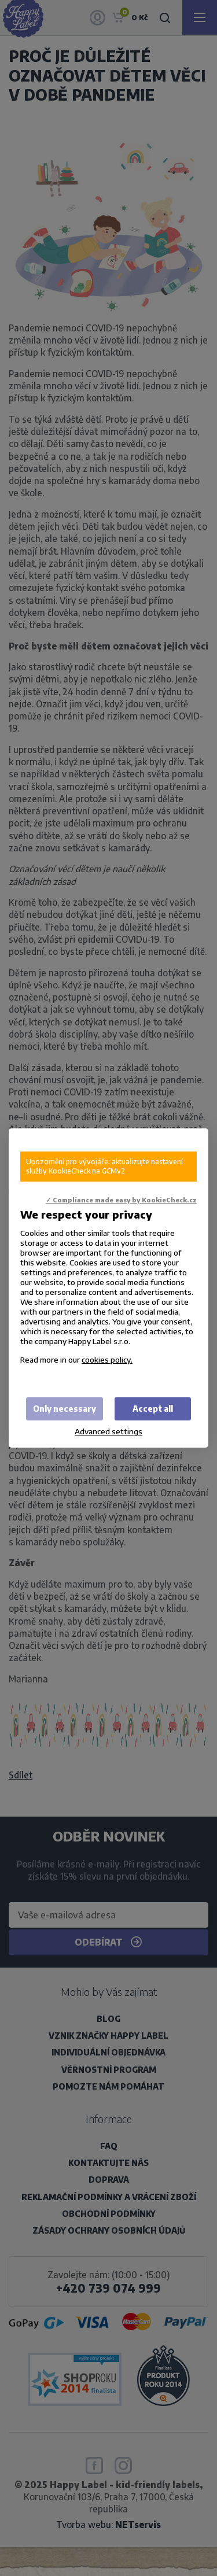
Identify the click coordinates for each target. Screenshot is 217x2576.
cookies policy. (107, 1359)
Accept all (153, 1409)
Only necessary (64, 1409)
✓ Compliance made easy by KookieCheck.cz (121, 1200)
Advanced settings (108, 1431)
